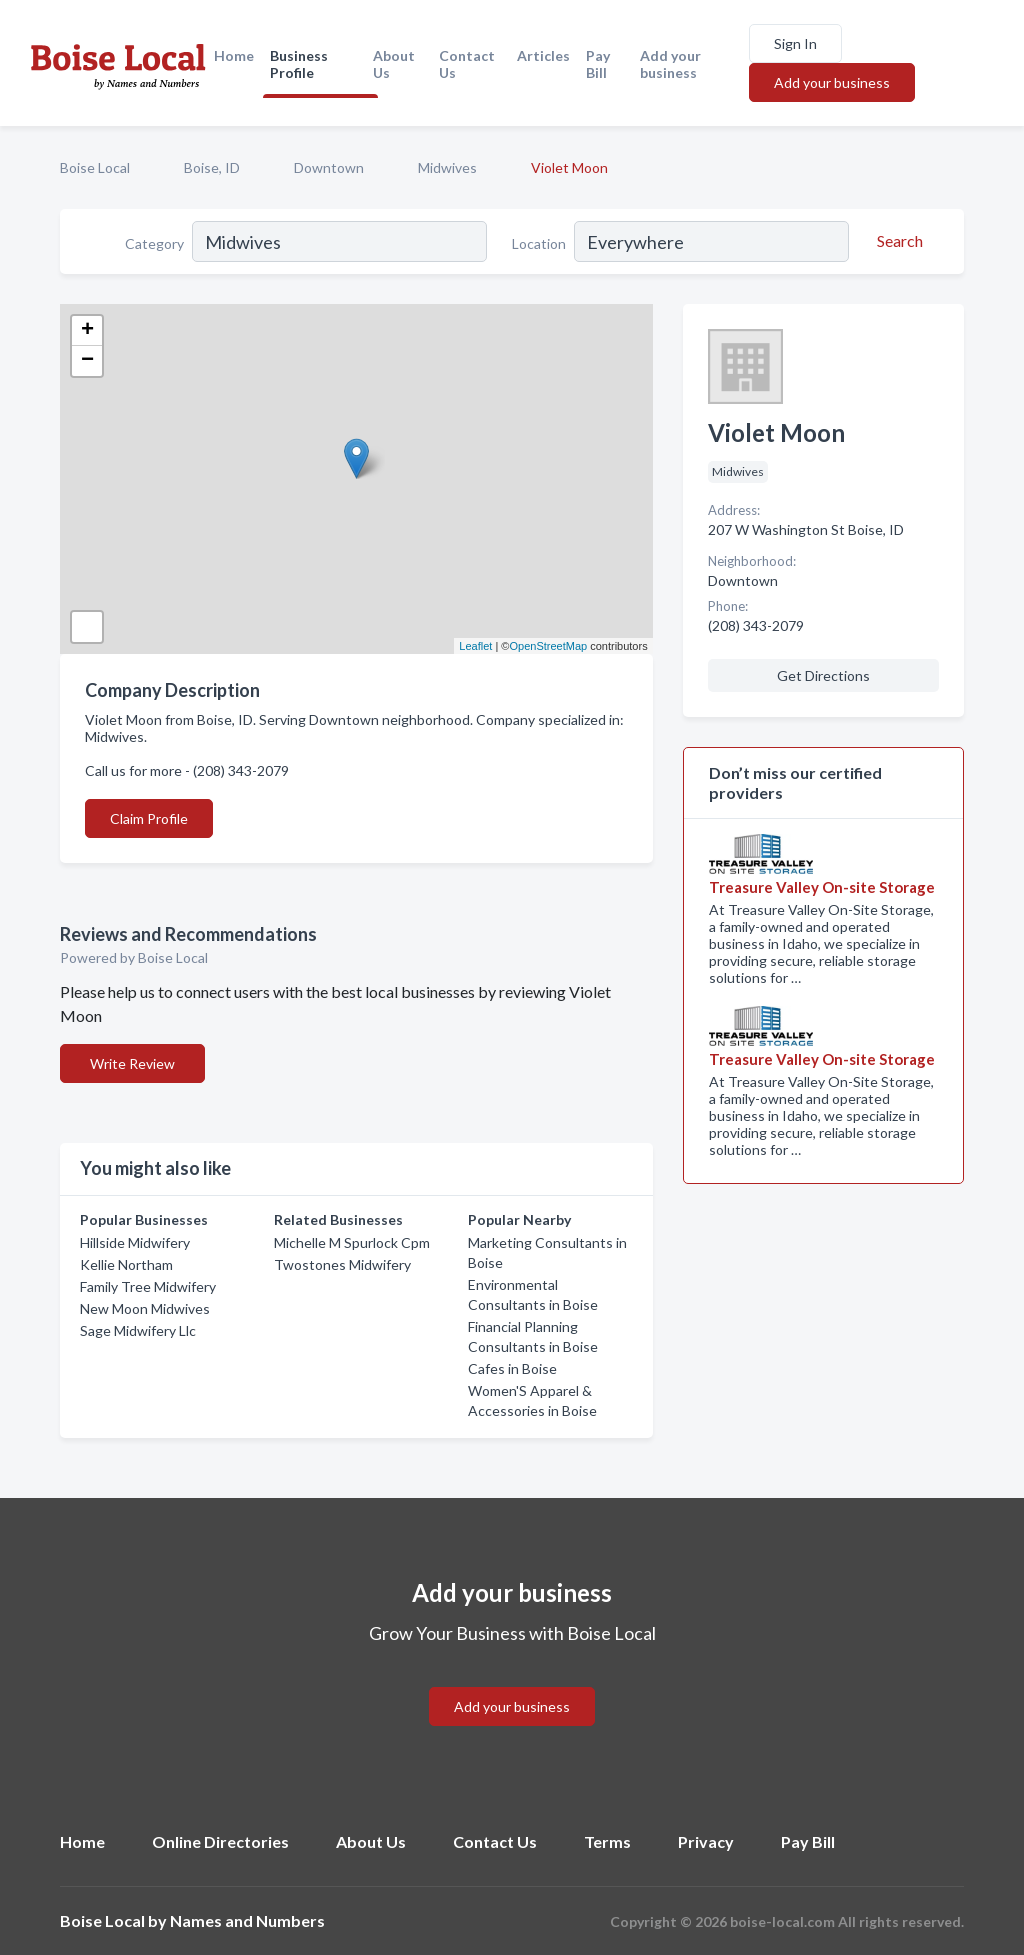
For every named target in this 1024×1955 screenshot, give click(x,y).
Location (539, 243)
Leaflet (475, 646)
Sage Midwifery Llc (138, 1330)
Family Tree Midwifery (148, 1286)
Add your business (670, 64)
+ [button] (87, 331)
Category (154, 243)
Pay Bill (598, 64)
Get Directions (823, 675)
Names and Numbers (247, 1920)
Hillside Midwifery (135, 1242)
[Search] (897, 241)
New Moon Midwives (145, 1308)
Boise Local (95, 167)
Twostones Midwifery (342, 1264)
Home (234, 55)
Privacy (706, 1841)
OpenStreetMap (548, 646)
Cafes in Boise (512, 1368)
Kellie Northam (126, 1264)
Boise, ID (212, 167)
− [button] (87, 361)
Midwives (447, 167)
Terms (607, 1841)
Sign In (795, 43)
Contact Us (467, 64)
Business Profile (299, 64)
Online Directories (220, 1841)
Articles (543, 55)
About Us (394, 64)
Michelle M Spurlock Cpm (352, 1242)
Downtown (329, 167)
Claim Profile (149, 818)
